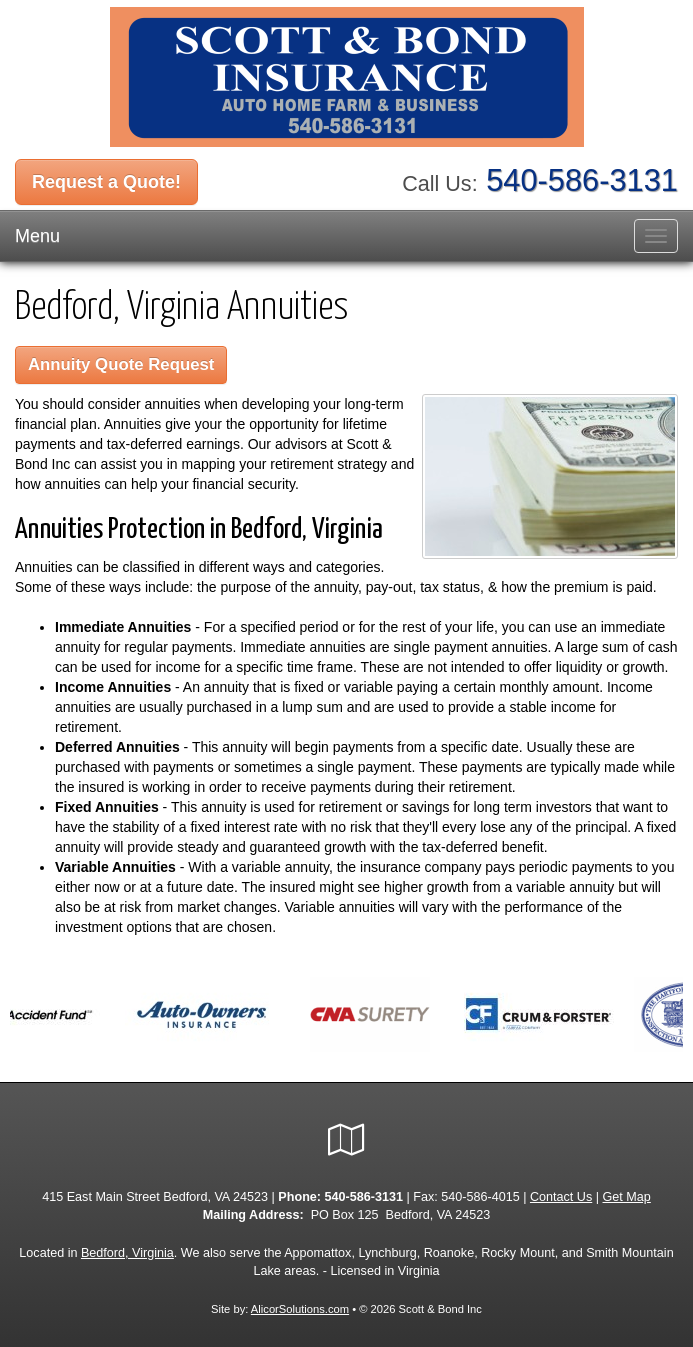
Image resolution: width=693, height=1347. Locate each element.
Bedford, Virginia (127, 1253)
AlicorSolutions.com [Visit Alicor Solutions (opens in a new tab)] (300, 1309)
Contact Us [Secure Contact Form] (561, 1197)
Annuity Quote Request (121, 364)
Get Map (627, 1197)
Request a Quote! (106, 182)
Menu (37, 236)
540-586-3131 (582, 180)
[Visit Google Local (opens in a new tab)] (346, 1140)
